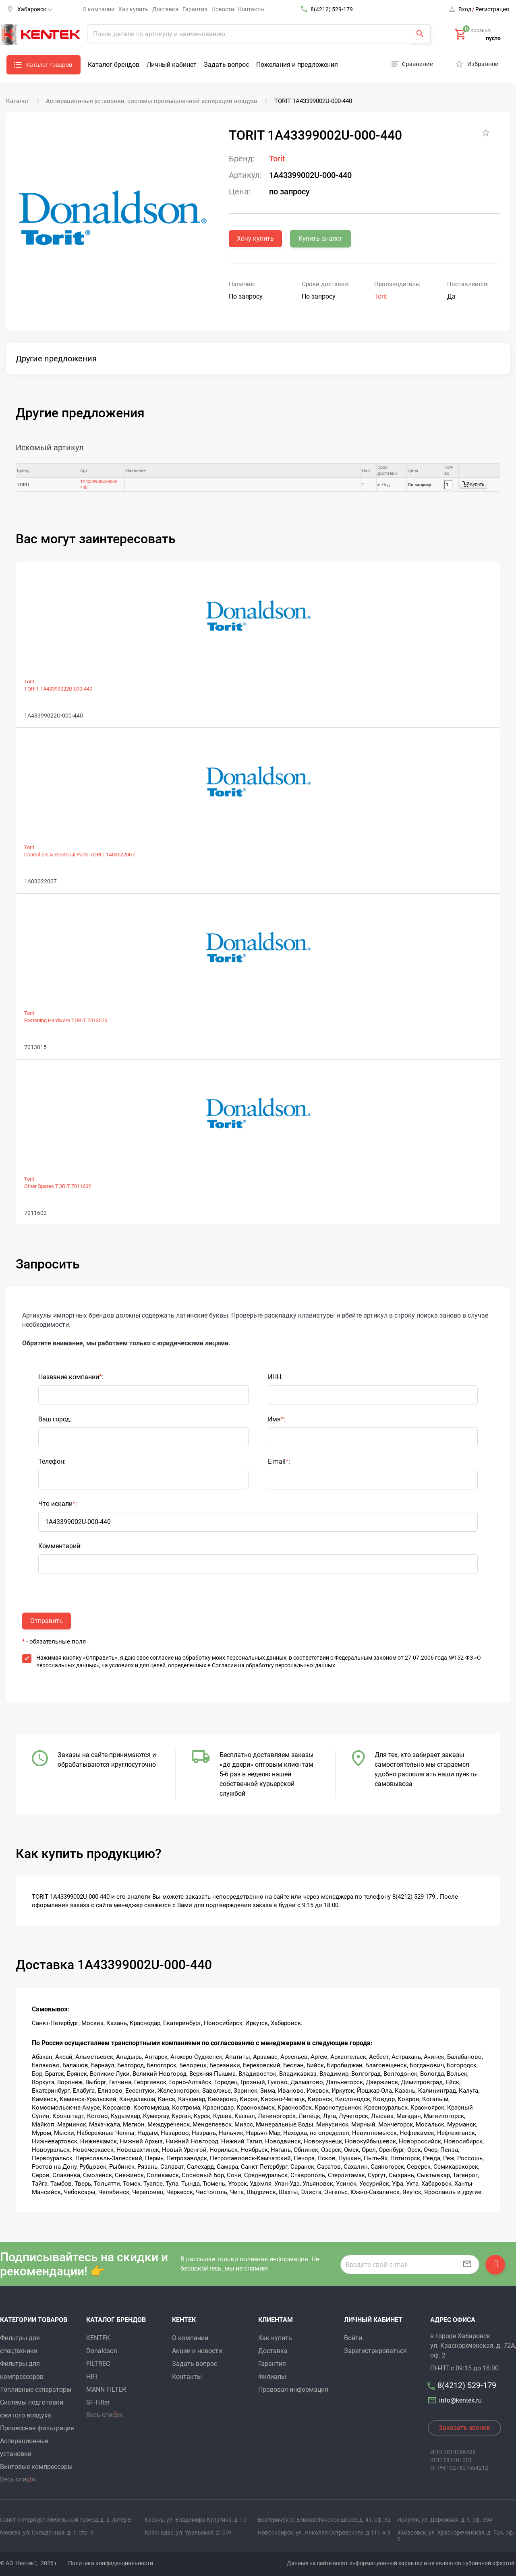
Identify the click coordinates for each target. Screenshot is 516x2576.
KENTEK (98, 2338)
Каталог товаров (49, 64)
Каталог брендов (113, 64)
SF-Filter (98, 2402)
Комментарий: (60, 1546)
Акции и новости (197, 2351)
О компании (98, 9)
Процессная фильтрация (37, 2428)
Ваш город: (55, 1419)
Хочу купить (255, 238)
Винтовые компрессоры (36, 2467)
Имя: (276, 1419)
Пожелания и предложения (297, 64)
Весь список (18, 2479)
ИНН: (275, 1377)
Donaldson (101, 2351)
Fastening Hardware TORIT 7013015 (65, 1020)
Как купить (133, 9)
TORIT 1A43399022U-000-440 (58, 689)
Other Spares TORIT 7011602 (57, 1186)
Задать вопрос (226, 64)
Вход (464, 9)
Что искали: (57, 1504)
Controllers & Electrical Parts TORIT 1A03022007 (79, 855)
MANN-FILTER (106, 2389)
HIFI (91, 2376)
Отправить (46, 1621)
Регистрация (492, 9)
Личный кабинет (172, 64)
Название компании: (71, 1377)
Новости (222, 9)
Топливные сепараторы (35, 2389)
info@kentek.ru (456, 2400)
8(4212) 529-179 (332, 9)
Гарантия (194, 9)
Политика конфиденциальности (110, 2563)
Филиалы (272, 2376)
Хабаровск (34, 9)
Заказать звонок (464, 2428)
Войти (353, 2338)
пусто (493, 38)
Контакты (251, 9)
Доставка (165, 9)
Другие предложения (56, 358)
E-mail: (279, 1461)
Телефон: (52, 1461)
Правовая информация (293, 2389)
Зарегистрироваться (375, 2351)
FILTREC (98, 2364)
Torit (277, 158)
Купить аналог (320, 238)
